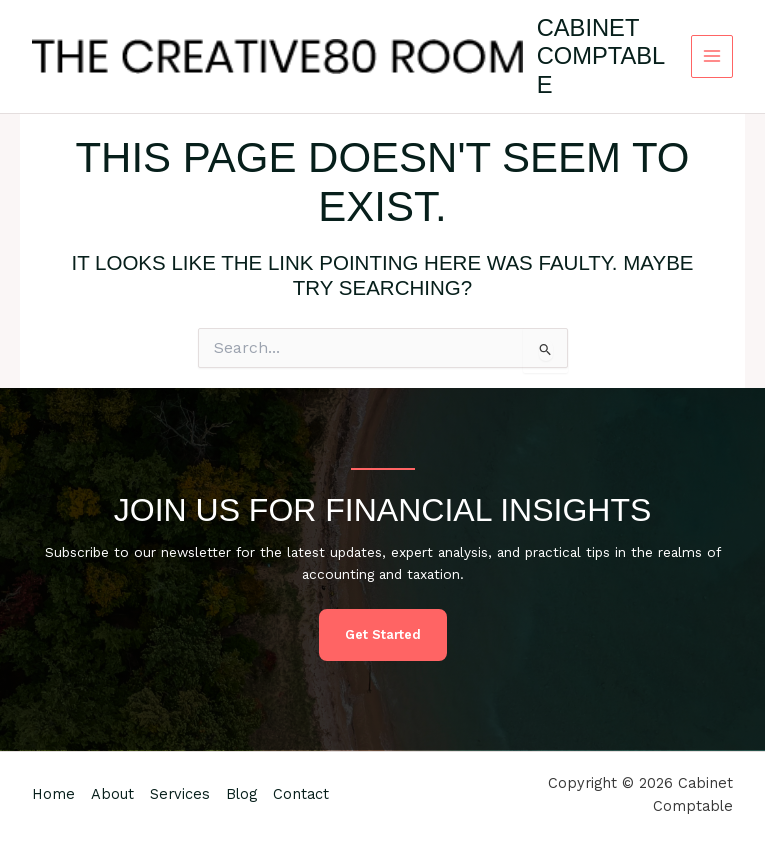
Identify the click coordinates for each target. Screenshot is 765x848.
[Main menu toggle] (712, 56)
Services (180, 794)
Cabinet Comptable (601, 56)
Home (53, 794)
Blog (241, 794)
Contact (301, 794)
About (112, 794)
